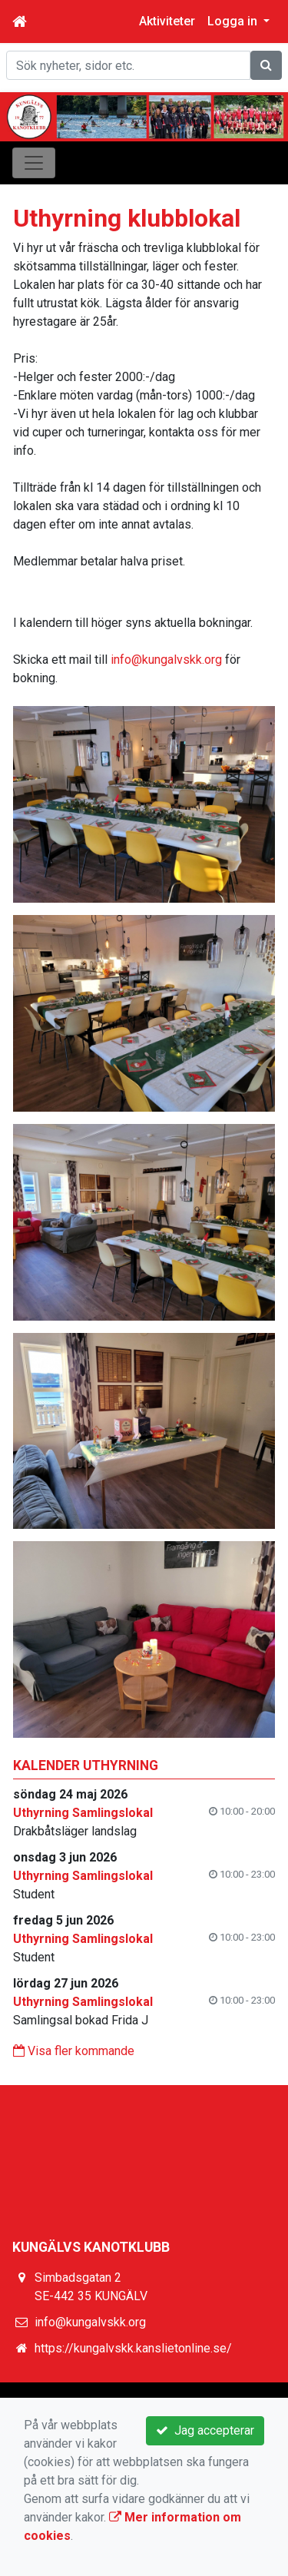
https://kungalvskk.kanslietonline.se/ (133, 2348)
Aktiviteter (167, 21)
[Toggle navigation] (33, 163)
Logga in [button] (233, 21)
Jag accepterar (205, 2430)
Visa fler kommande (73, 2051)
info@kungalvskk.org (166, 659)
